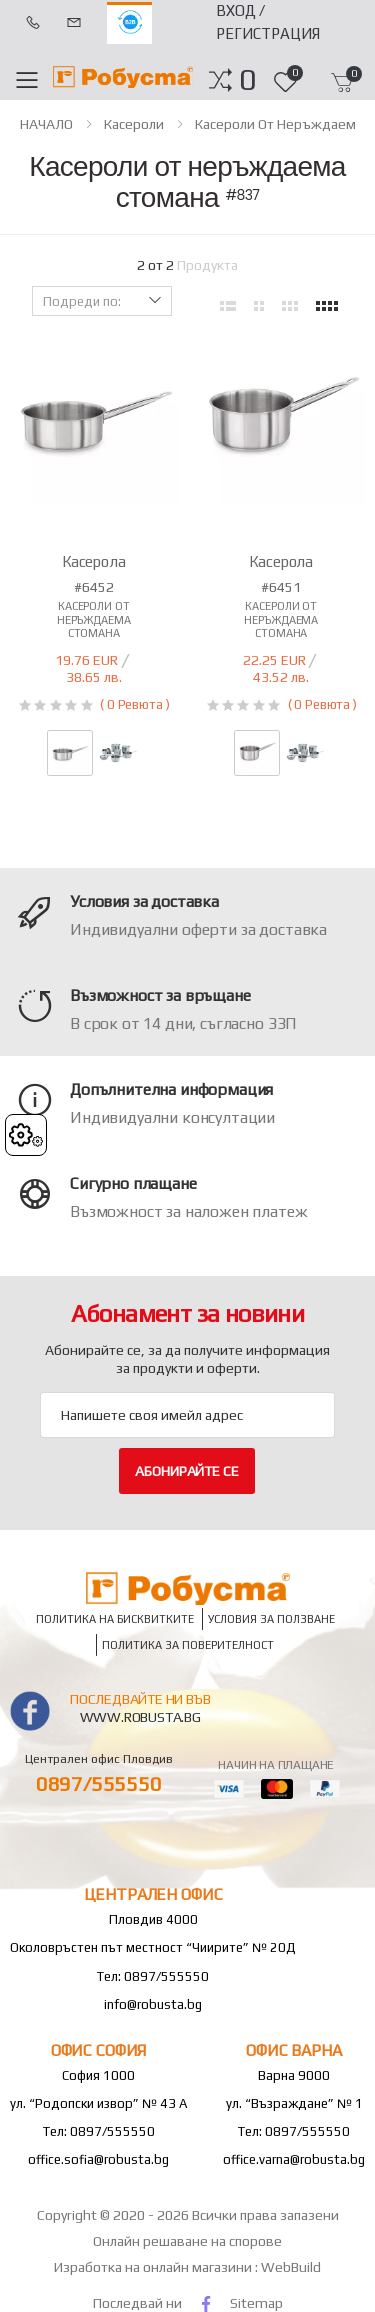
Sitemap (256, 2303)
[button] (247, 80)
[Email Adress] (187, 1415)
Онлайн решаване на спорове (187, 2241)
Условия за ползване (271, 1619)
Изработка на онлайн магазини (154, 2267)
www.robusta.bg (140, 1717)
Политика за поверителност (188, 1645)
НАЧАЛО (46, 124)
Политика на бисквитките (115, 1619)
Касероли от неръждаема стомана (94, 619)
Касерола (94, 561)
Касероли (134, 124)
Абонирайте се (186, 1471)
